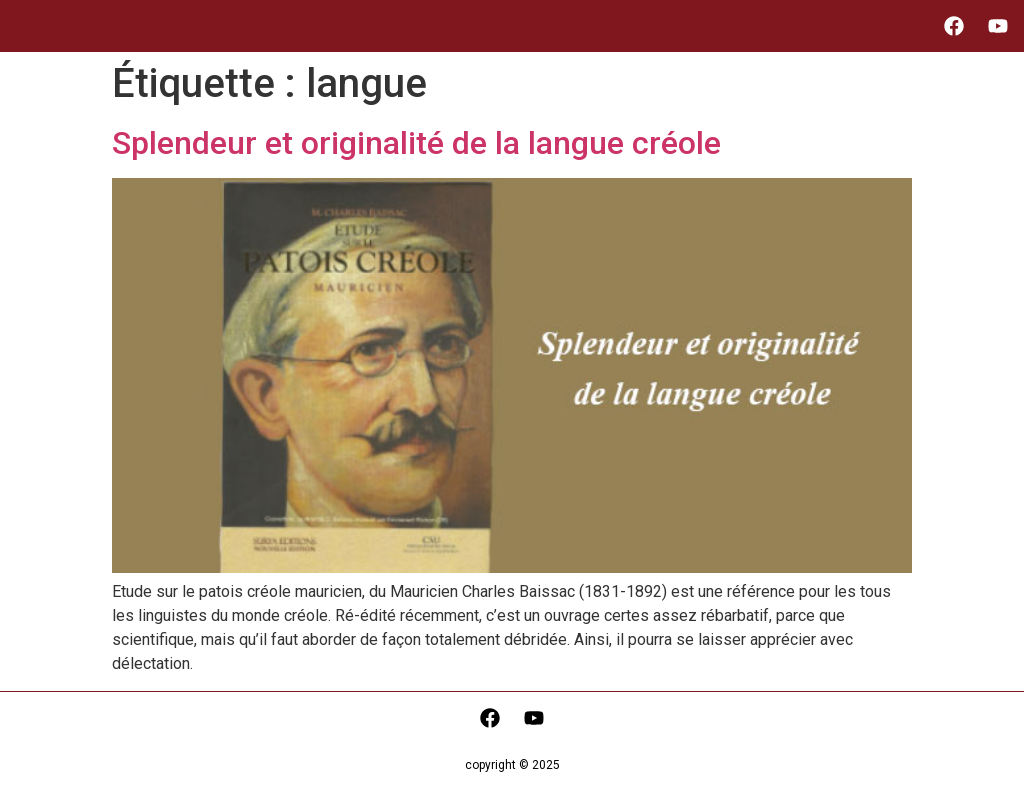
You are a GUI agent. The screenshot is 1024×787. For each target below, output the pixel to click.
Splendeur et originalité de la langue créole (416, 143)
